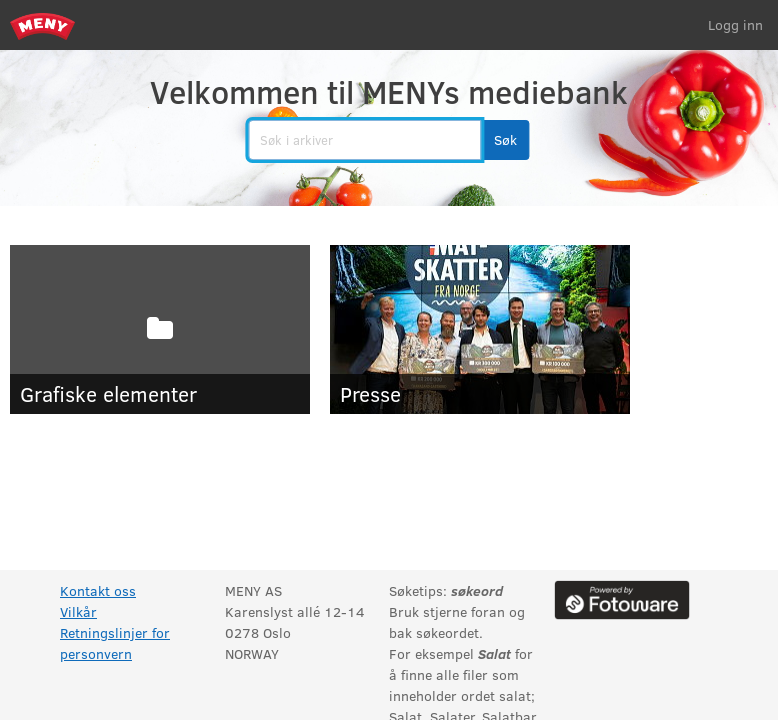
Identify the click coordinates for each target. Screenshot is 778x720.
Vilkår (78, 611)
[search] (364, 140)
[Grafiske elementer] (160, 329)
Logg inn (735, 24)
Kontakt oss (98, 590)
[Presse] (480, 329)
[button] (505, 140)
